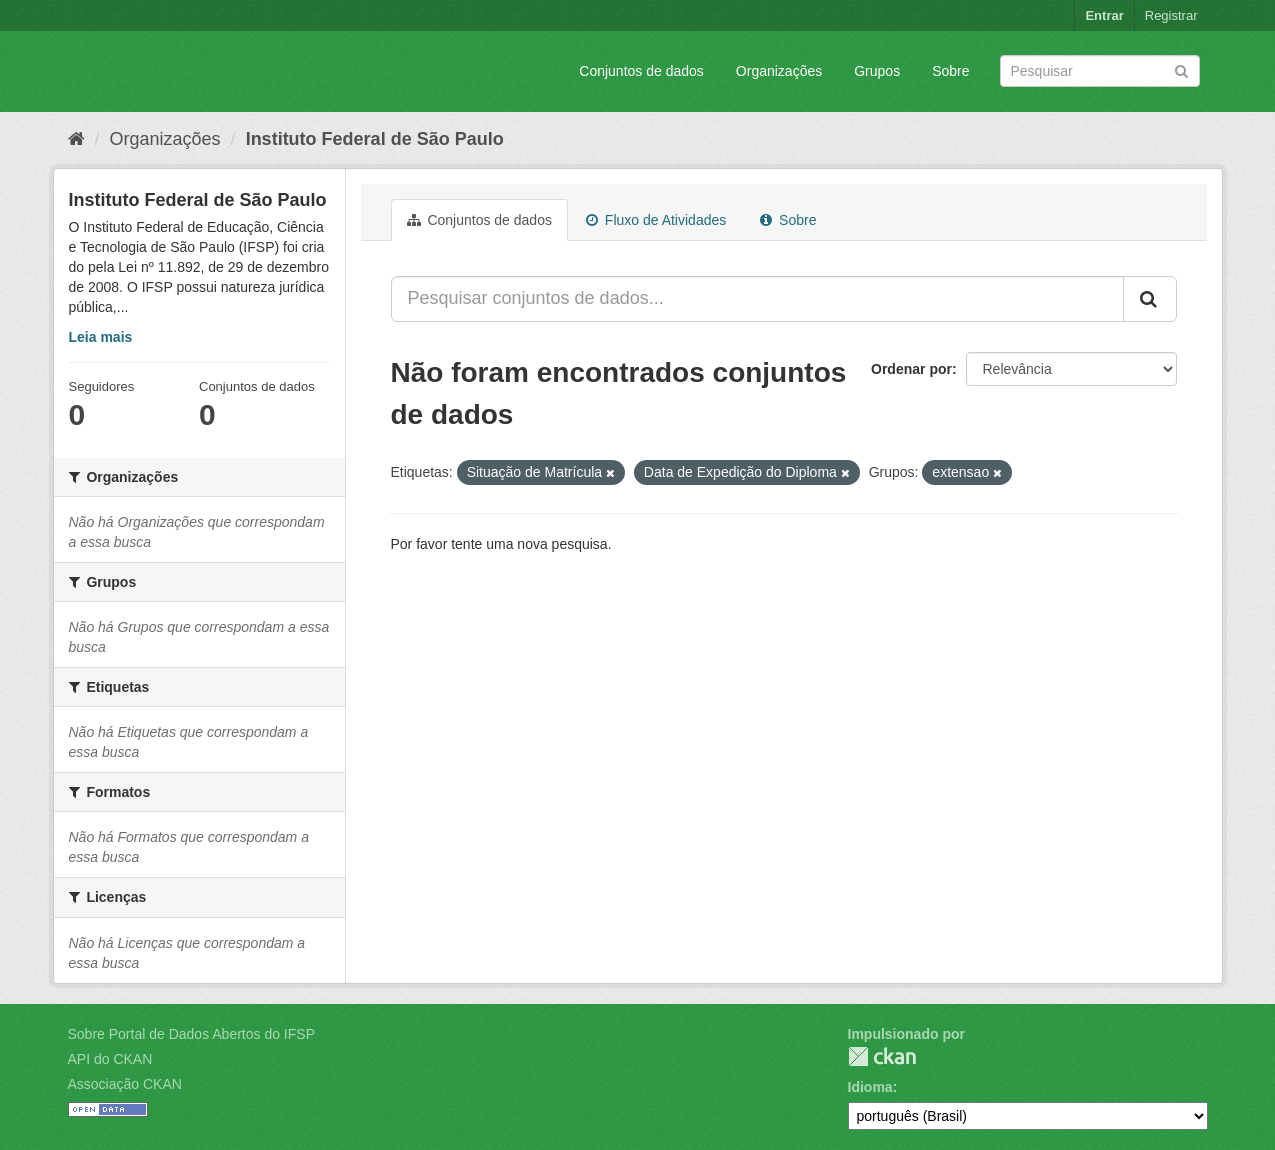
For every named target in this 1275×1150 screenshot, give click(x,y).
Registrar (1171, 15)
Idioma (870, 1087)
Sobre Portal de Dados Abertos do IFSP (191, 1034)
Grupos (877, 71)
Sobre (950, 71)
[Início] (76, 139)
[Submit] (1181, 69)
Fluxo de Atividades (656, 220)
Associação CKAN (125, 1084)
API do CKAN (110, 1059)
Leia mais (101, 337)
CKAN (882, 1056)
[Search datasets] (1100, 71)
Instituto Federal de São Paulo (375, 139)
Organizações (779, 71)
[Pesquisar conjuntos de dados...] (757, 299)
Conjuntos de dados (641, 71)
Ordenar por (911, 369)
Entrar (1104, 15)
